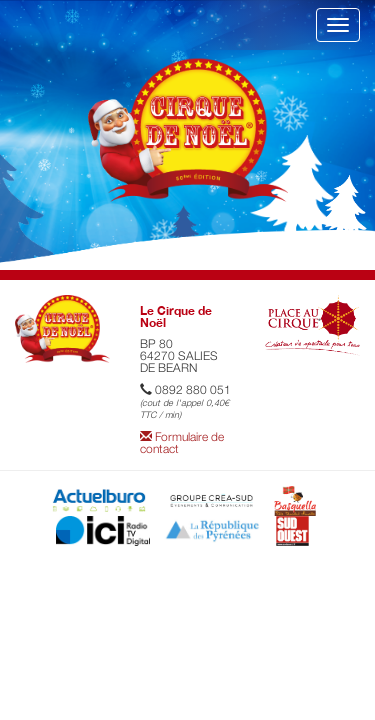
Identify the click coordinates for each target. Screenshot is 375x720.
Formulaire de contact (182, 442)
